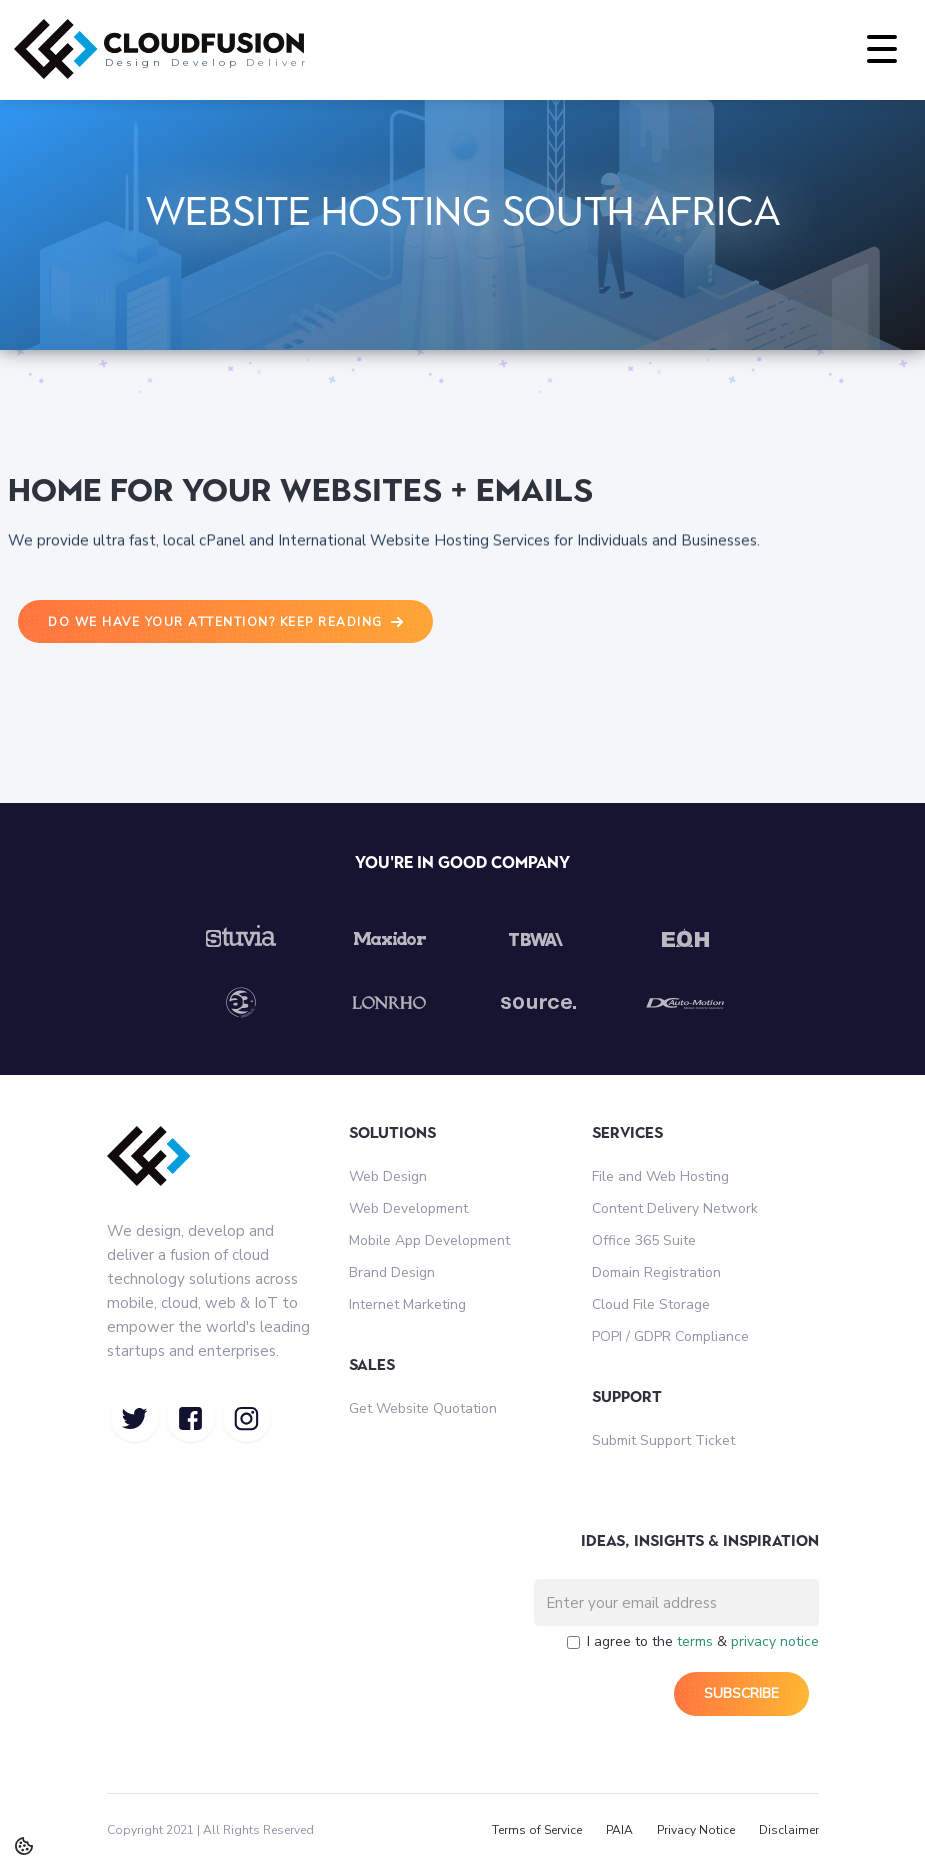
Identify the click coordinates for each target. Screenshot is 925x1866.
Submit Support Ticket (663, 1440)
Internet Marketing (407, 1304)
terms (695, 1641)
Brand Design (392, 1272)
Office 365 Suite (644, 1240)
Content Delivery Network (675, 1208)
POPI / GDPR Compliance (670, 1336)
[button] (882, 50)
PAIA (619, 1830)
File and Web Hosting (660, 1176)
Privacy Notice (696, 1830)
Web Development (408, 1208)
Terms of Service (537, 1830)
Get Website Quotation (423, 1408)
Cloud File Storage (651, 1304)
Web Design (388, 1176)
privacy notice (775, 1641)
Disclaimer (789, 1830)
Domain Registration (656, 1272)
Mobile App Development (429, 1240)
